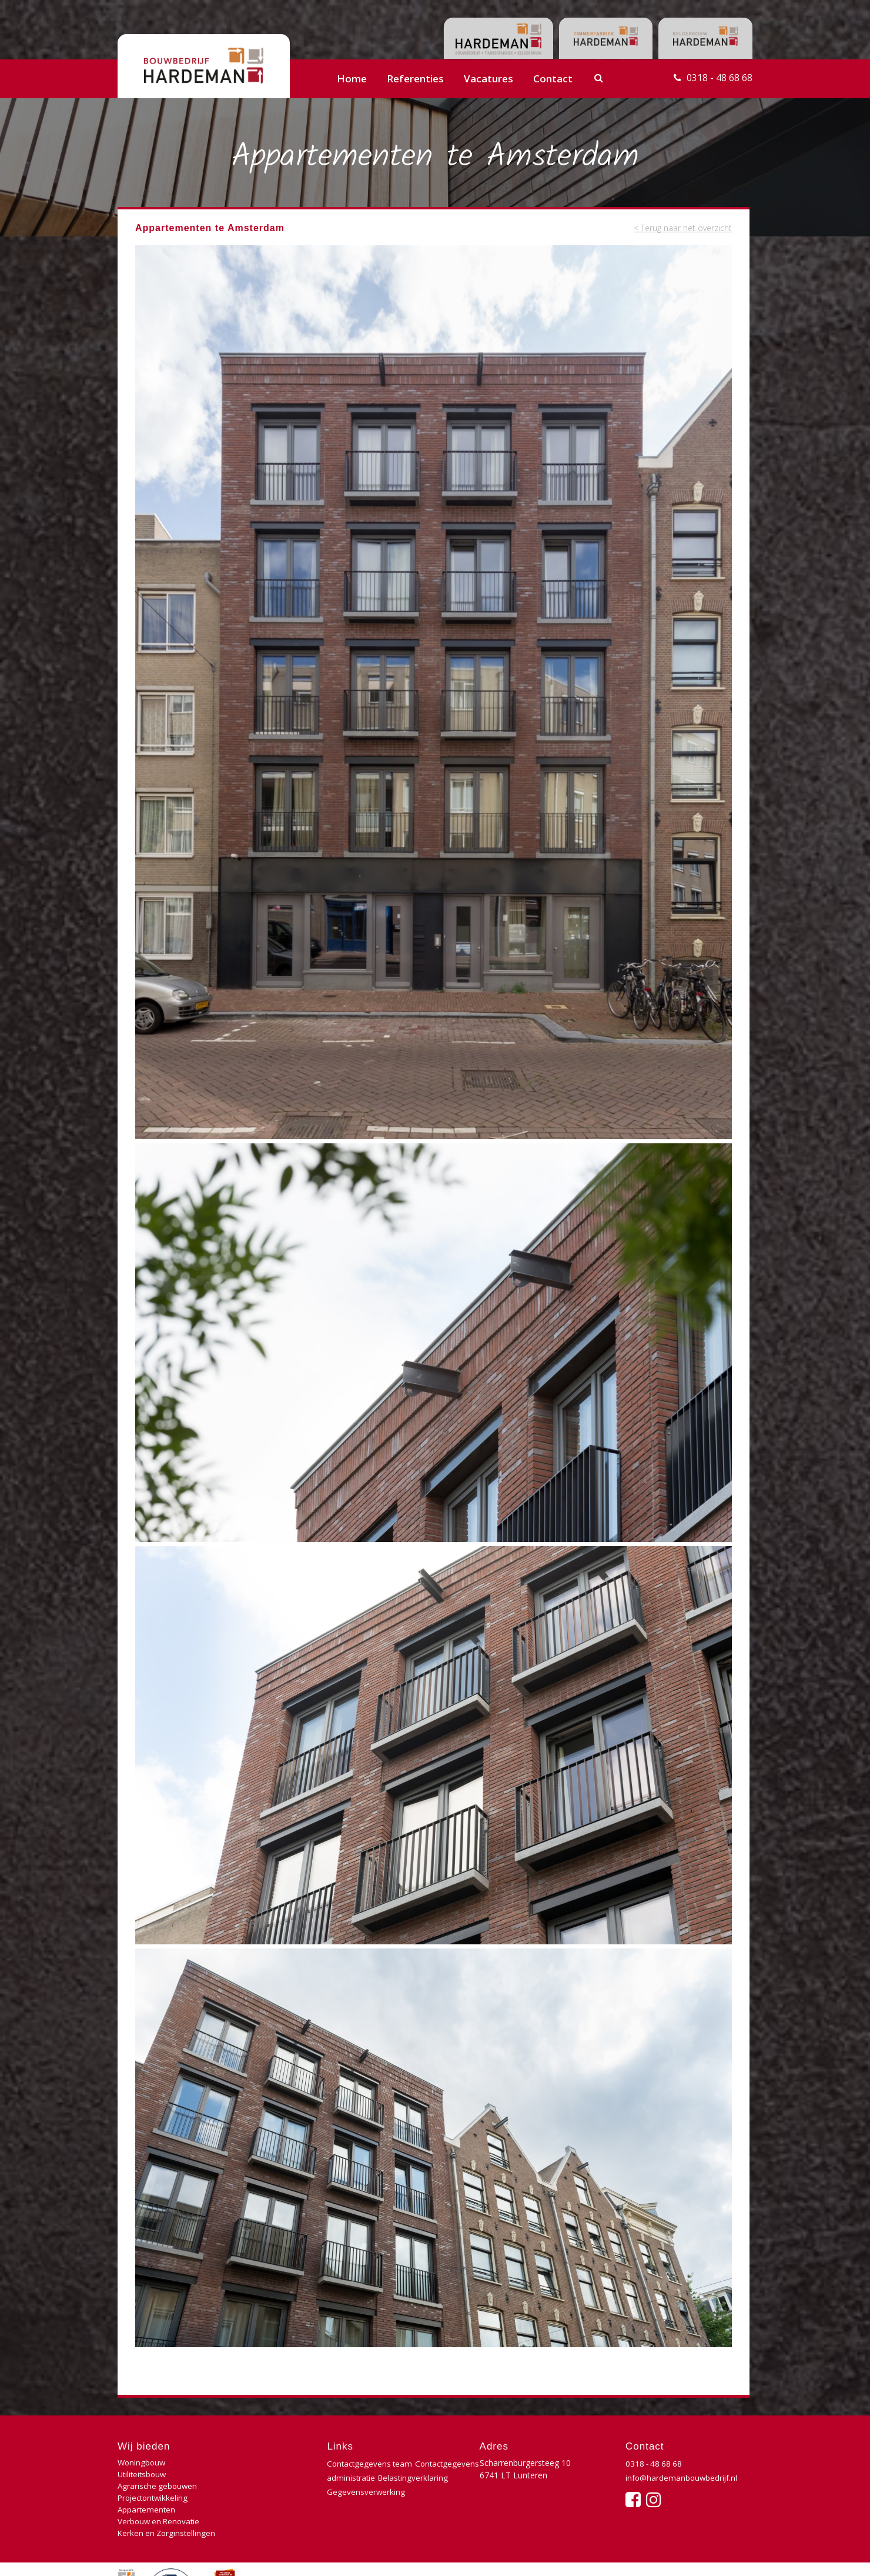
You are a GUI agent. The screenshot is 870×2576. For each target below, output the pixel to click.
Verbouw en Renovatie (265, 2487)
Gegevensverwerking (366, 2505)
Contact (553, 78)
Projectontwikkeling (259, 2475)
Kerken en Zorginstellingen (168, 2499)
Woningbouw (143, 2462)
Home (352, 78)
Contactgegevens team (371, 2463)
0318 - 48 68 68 (716, 78)
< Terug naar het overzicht (679, 227)
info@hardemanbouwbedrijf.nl (682, 2477)
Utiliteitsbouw (248, 2462)
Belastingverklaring (363, 2491)
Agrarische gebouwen (159, 2475)
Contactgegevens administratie (386, 2477)
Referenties (415, 78)
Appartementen (147, 2487)
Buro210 (734, 2555)
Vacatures (488, 78)
